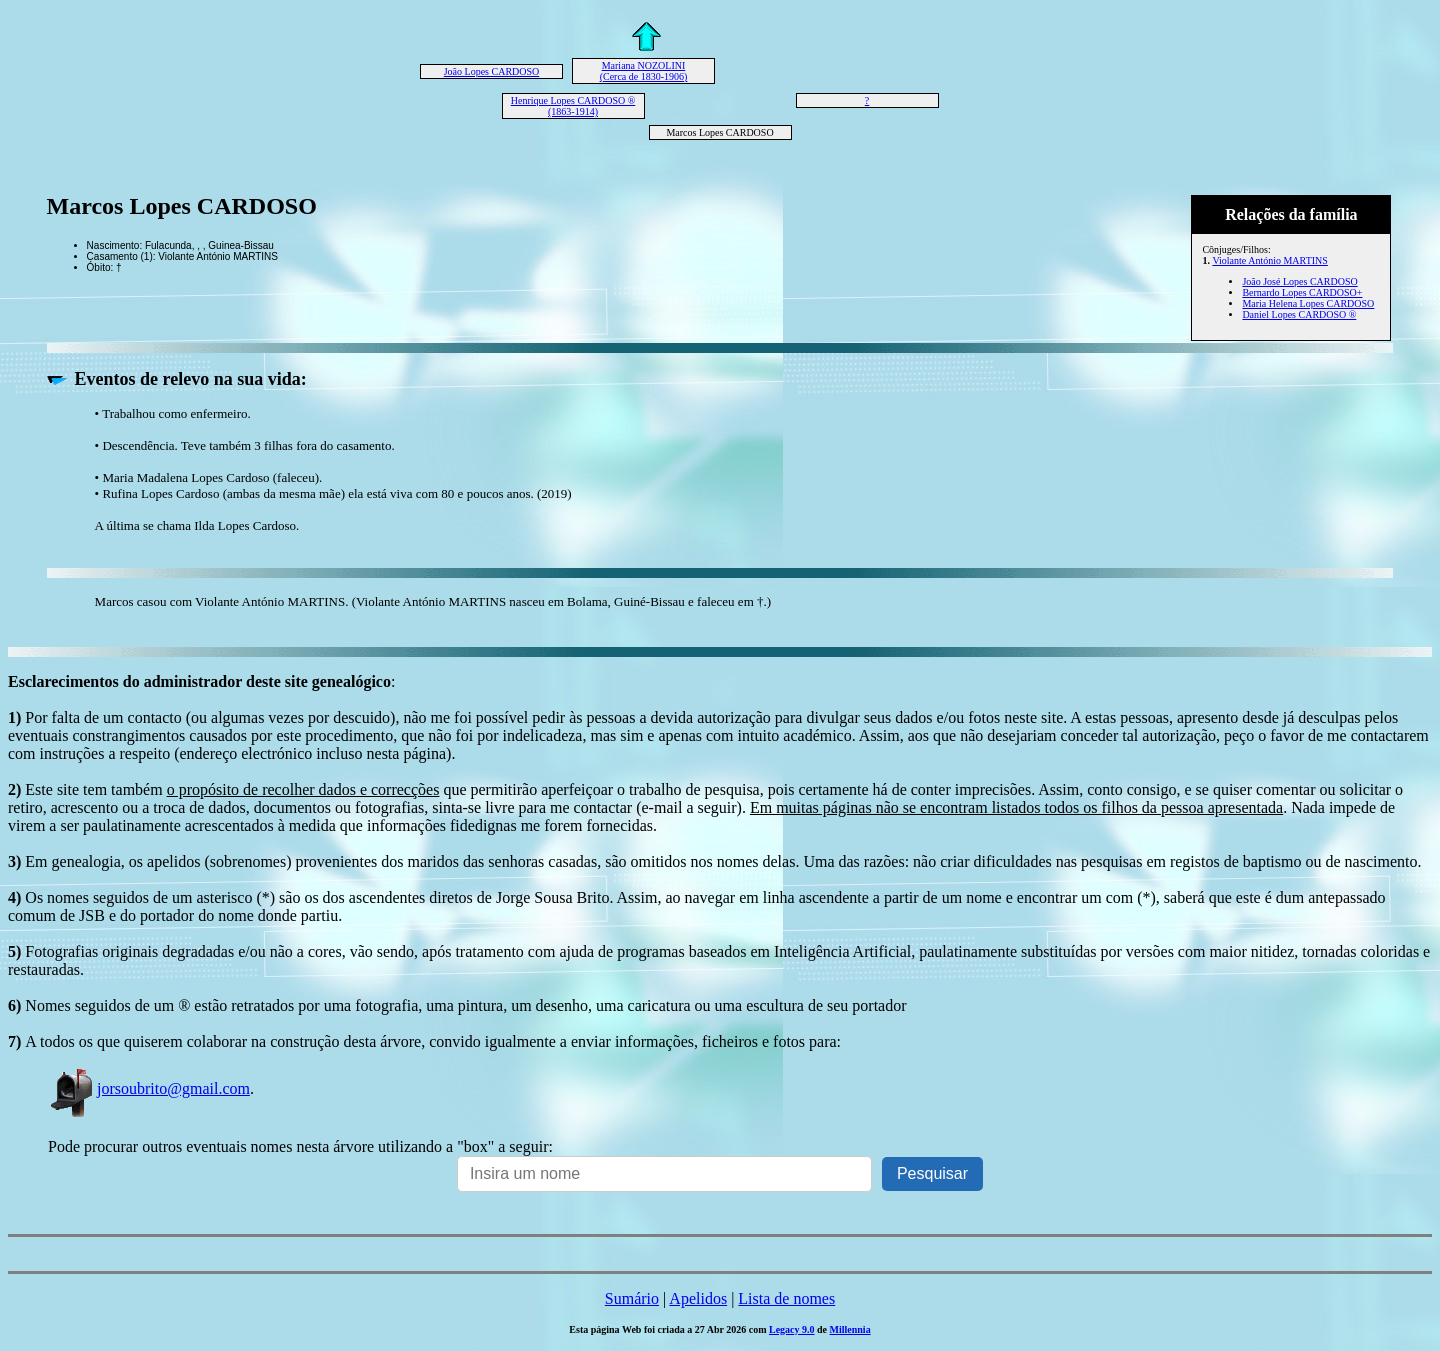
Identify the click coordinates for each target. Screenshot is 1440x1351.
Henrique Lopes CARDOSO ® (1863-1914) (573, 106)
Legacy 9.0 (792, 1329)
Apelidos (698, 1298)
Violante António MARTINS (1269, 260)
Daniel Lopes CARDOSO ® (1299, 314)
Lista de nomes (786, 1298)
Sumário (632, 1298)
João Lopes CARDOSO (492, 71)
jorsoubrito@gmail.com (149, 1088)
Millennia (850, 1329)
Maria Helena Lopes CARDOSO (1308, 303)
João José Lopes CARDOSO (1299, 281)
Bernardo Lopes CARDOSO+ (1302, 292)
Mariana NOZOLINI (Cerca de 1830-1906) (644, 71)
